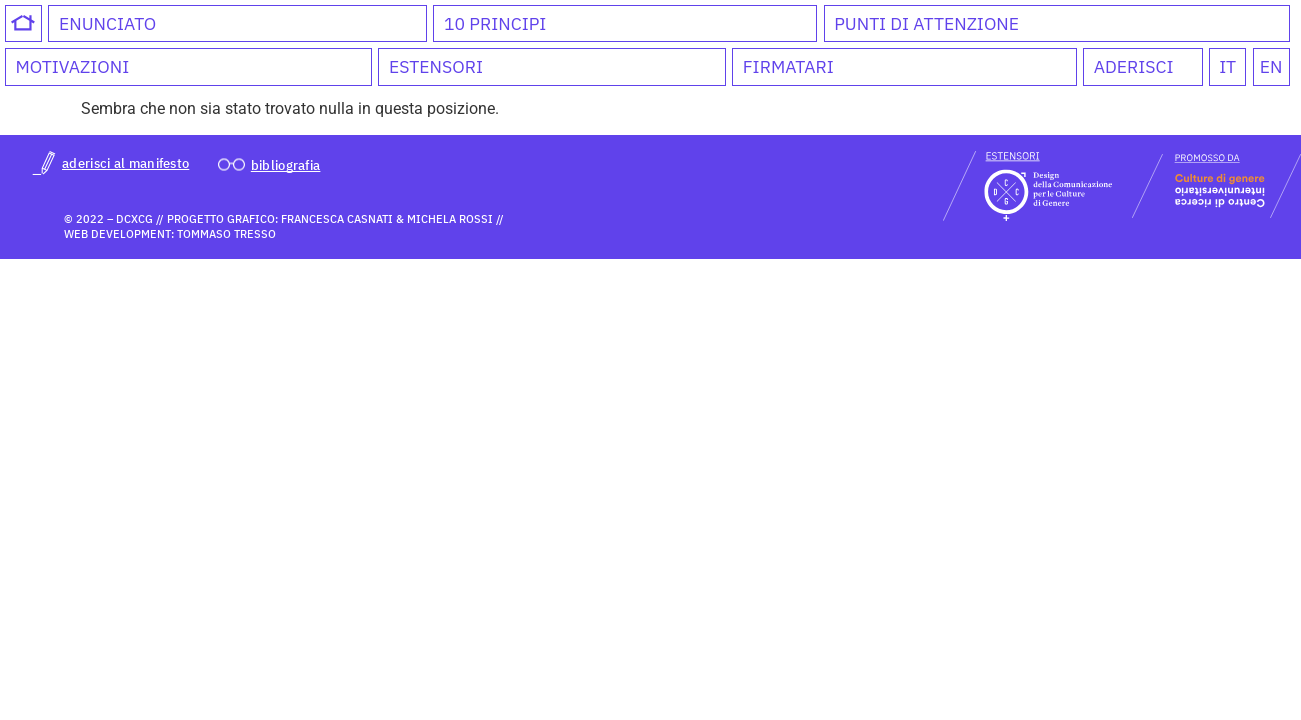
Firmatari (788, 66)
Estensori (436, 66)
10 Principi (495, 23)
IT (1227, 66)
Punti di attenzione (926, 23)
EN (1271, 66)
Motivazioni (72, 66)
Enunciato (107, 23)
